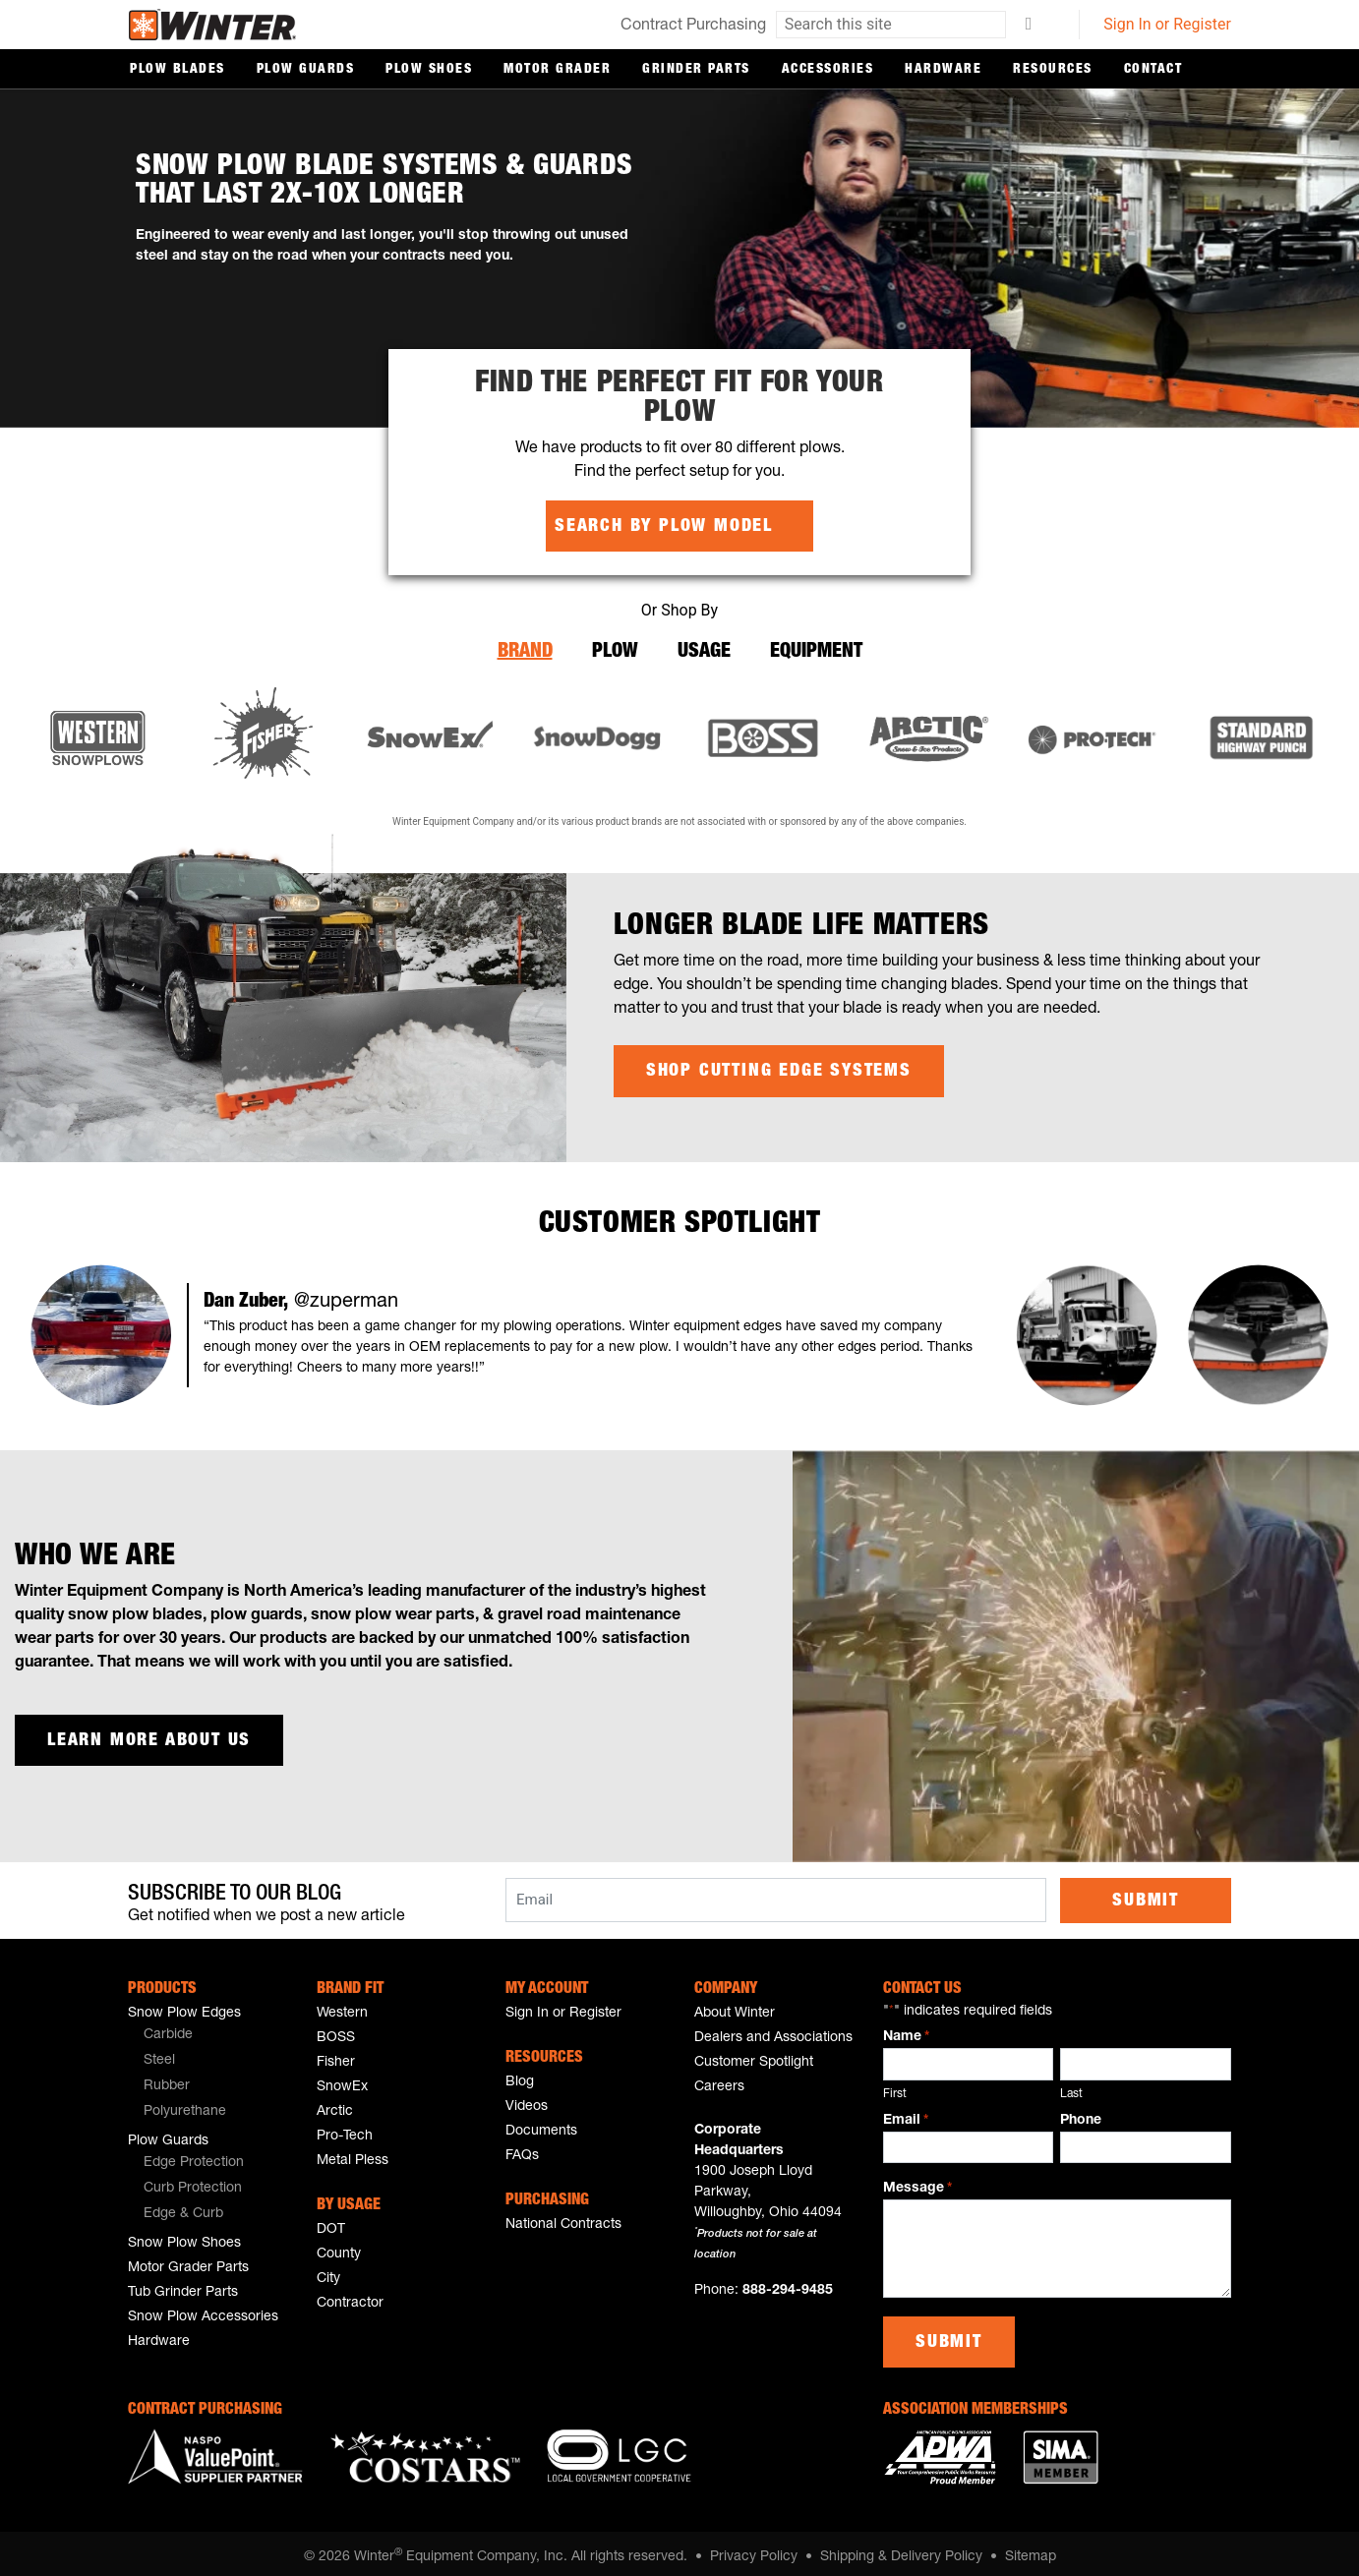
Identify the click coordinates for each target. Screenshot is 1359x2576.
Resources (1053, 70)
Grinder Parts (696, 70)
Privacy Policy (754, 2549)
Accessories (828, 70)
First (895, 2085)
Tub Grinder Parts (183, 2285)
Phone (1080, 2112)
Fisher (336, 2055)
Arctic (335, 2104)
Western (342, 2006)
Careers (719, 2079)
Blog (519, 2074)
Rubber (167, 2078)
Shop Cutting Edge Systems (779, 1067)
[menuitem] (207, 2028)
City (328, 2271)
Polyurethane (185, 2104)
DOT (331, 2222)
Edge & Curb (183, 2206)
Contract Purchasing (693, 26)
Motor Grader (557, 70)
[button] (101, 1331)
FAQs (522, 2148)
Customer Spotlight (753, 2055)
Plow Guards (306, 70)
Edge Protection (194, 2155)
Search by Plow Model (664, 526)
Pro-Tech (345, 2129)
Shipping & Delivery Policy (901, 2549)
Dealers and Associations (773, 2030)
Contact (1153, 70)
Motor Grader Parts (188, 2260)
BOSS (336, 2030)
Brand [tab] (525, 649)
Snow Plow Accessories (203, 2309)
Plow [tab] (615, 649)
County (339, 2247)
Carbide (168, 2027)
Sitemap (1030, 2549)
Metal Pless (352, 2153)
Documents (541, 2124)
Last (1071, 2085)
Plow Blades (177, 70)
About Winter (734, 2006)
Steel (159, 2053)
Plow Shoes (428, 70)
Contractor (350, 2296)
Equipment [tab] (816, 649)
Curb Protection (193, 2181)
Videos (526, 2099)
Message (917, 2182)
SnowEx (342, 2079)
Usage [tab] (704, 649)
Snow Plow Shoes (184, 2236)
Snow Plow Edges (184, 2006)
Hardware (943, 70)
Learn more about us (149, 1736)
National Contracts (563, 2217)
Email (905, 2113)
